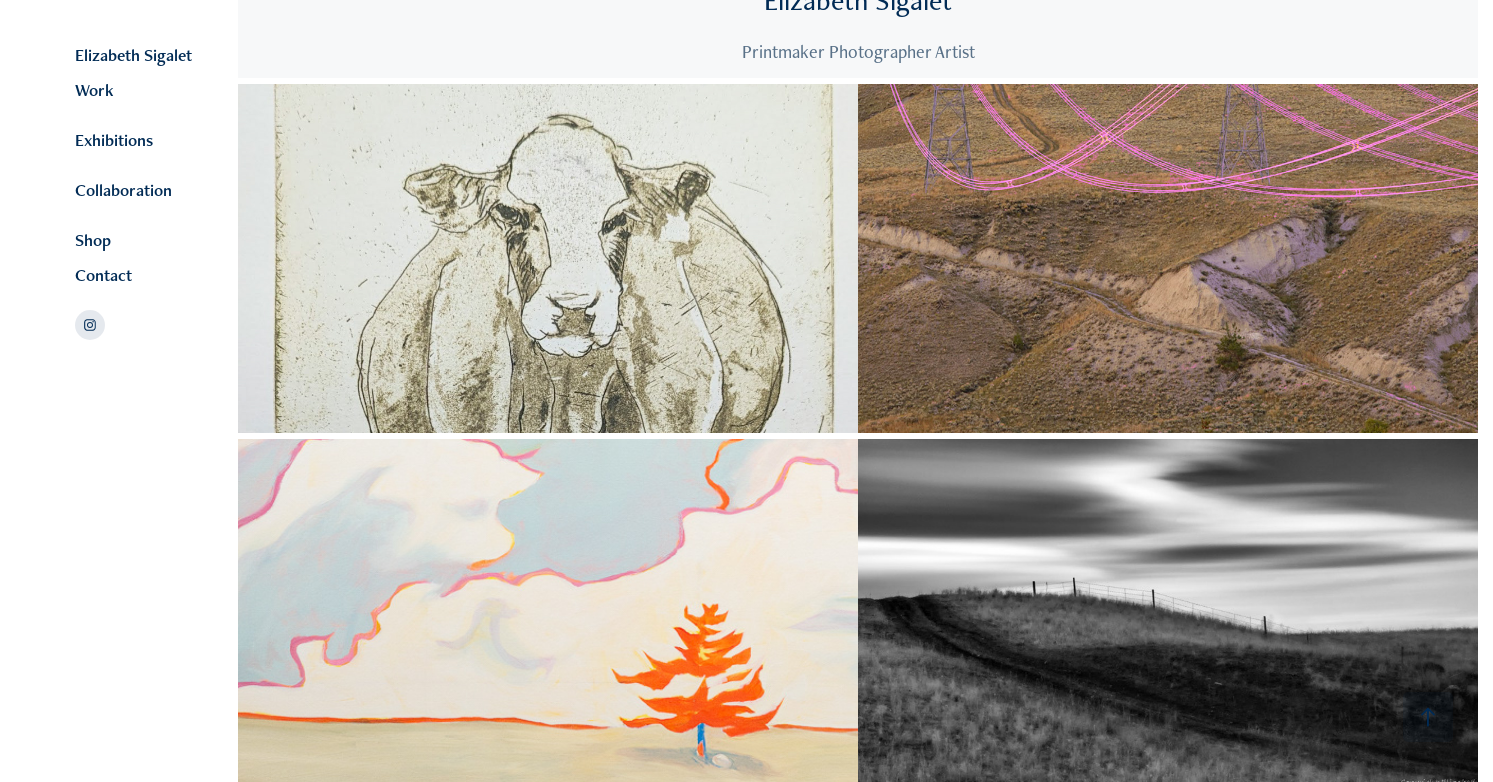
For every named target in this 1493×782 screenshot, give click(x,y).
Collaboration (123, 190)
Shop (93, 240)
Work (94, 90)
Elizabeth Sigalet (133, 55)
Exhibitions (114, 140)
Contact (103, 275)
